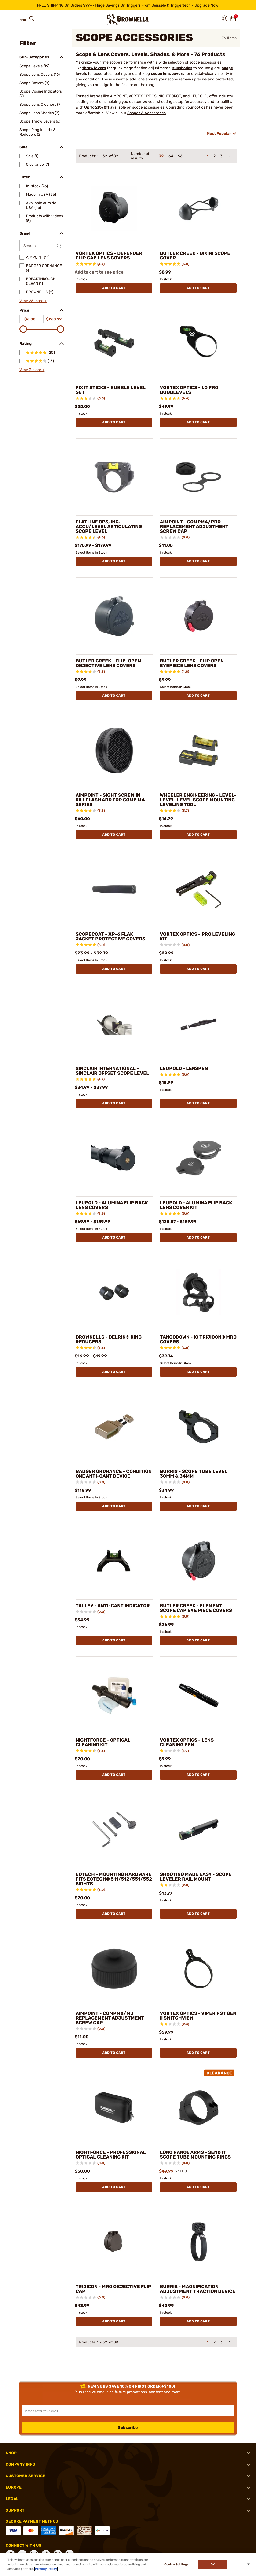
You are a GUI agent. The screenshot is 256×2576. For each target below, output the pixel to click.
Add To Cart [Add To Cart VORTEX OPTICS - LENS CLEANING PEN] (198, 1775)
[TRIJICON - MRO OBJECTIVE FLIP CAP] (114, 2241)
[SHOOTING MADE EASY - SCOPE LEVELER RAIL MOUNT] (198, 1829)
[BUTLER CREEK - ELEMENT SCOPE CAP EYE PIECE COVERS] (198, 1561)
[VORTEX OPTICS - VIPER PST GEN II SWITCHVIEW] (198, 1968)
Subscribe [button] (128, 2427)
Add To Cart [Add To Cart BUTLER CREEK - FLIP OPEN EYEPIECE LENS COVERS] (198, 696)
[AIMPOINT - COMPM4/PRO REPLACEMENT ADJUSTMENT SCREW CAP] (198, 477)
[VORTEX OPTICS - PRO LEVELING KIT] (198, 889)
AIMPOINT (118, 96)
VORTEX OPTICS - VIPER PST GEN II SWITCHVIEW (198, 2015)
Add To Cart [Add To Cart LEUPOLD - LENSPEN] (198, 1103)
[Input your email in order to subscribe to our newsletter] (128, 2410)
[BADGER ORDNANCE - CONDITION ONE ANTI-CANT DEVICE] (114, 1426)
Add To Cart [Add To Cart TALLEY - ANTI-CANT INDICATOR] (114, 1640)
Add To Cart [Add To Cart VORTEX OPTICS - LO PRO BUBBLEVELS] (198, 422)
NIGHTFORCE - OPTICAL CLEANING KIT (103, 1742)
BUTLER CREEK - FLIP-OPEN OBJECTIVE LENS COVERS (108, 663)
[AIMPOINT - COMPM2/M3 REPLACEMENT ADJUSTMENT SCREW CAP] (114, 1968)
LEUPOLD (199, 96)
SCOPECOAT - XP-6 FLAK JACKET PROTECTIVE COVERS (110, 936)
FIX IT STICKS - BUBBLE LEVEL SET (111, 389)
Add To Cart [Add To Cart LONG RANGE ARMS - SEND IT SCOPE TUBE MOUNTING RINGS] (198, 2187)
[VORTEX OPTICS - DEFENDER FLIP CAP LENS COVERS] (114, 208)
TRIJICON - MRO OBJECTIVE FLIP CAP (113, 2289)
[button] (23, 18)
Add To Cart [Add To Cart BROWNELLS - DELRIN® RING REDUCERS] (114, 1372)
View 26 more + (33, 301)
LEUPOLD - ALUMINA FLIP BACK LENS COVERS (112, 1205)
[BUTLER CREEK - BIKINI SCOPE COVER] (198, 208)
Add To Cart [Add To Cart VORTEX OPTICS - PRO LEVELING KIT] (198, 969)
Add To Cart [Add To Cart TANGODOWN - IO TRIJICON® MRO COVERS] (198, 1372)
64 (170, 156)
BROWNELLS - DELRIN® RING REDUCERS (109, 1339)
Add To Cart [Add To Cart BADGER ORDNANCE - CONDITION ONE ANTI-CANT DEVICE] (114, 1506)
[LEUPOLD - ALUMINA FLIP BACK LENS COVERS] (114, 1158)
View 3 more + (31, 370)
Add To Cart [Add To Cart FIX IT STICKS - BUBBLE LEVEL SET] (114, 422)
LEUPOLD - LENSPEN (184, 1068)
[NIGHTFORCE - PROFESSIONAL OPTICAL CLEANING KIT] (114, 2107)
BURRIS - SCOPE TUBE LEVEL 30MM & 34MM (193, 1473)
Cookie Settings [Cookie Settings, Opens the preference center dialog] (176, 2564)
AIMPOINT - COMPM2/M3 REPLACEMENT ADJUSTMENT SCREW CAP (110, 2018)
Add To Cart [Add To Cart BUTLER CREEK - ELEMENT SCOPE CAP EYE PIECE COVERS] (198, 1640)
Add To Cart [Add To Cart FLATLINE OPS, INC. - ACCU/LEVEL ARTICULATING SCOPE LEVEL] (114, 561)
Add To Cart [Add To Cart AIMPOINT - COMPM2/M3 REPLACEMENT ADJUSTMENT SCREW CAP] (114, 2053)
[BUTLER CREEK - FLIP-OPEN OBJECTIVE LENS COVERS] (114, 616)
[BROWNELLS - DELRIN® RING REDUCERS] (114, 1292)
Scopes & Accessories (146, 113)
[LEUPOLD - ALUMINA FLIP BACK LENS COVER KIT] (198, 1158)
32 (161, 156)
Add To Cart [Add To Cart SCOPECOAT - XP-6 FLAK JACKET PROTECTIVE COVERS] (114, 969)
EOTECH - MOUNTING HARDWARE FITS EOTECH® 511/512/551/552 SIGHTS (114, 1879)
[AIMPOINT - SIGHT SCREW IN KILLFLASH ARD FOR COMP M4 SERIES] (114, 750)
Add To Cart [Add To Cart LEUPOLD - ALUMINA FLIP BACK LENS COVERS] (114, 1237)
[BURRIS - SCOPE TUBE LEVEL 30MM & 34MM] (198, 1426)
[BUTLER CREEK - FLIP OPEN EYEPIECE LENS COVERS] (198, 616)
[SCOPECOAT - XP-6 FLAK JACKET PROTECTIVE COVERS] (114, 889)
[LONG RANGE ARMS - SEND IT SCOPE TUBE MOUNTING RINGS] (198, 2107)
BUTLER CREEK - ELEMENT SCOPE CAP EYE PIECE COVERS (196, 1608)
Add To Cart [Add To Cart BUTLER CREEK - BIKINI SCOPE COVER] (198, 288)
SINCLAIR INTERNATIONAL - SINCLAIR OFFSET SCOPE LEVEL (112, 1070)
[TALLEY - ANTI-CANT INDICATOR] (114, 1561)
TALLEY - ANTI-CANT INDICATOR (113, 1605)
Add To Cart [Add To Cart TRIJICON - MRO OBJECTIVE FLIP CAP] (114, 2321)
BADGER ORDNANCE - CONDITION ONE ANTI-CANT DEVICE (114, 1473)
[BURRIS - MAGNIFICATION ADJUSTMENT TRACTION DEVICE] (198, 2241)
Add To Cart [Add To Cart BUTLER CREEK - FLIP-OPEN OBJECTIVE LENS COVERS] (114, 696)
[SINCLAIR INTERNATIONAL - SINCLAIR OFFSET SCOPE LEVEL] (114, 1023)
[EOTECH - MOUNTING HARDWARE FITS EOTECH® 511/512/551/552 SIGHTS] (114, 1829)
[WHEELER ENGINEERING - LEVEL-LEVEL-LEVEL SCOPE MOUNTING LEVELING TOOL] (198, 750)
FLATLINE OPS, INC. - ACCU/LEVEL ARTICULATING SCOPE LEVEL (109, 526)
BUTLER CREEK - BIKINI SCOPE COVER (195, 255)
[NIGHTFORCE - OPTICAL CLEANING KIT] (114, 1695)
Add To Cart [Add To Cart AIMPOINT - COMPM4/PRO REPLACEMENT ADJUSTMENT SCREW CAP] (198, 561)
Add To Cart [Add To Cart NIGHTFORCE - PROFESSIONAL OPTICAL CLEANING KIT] (114, 2187)
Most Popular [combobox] (219, 133)
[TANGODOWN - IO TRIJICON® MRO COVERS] (198, 1292)
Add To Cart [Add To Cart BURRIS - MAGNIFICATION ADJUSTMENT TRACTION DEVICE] (198, 2321)
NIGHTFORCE (169, 96)
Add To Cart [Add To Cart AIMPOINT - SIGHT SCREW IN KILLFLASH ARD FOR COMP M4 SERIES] (114, 835)
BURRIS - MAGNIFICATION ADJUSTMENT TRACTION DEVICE (197, 2289)
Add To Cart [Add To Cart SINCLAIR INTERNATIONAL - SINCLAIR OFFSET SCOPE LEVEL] (114, 1103)
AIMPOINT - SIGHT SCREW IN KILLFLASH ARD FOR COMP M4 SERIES (110, 800)
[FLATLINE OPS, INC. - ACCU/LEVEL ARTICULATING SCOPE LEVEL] (114, 477)
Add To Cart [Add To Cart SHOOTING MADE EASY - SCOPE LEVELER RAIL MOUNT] (198, 1914)
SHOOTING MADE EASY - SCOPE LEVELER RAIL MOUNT (196, 1876)
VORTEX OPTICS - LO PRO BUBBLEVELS (189, 389)
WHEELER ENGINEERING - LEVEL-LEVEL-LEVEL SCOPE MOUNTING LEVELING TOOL (198, 800)
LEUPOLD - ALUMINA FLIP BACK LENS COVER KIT (196, 1205)
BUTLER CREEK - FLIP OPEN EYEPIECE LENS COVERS (192, 663)
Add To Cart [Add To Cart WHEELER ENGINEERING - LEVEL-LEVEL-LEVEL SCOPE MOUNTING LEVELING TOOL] (198, 835)
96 (180, 156)
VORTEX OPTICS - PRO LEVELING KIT (197, 936)
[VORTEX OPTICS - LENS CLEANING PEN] (198, 1695)
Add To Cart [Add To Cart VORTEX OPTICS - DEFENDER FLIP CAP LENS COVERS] (114, 288)
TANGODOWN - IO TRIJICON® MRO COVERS (198, 1339)
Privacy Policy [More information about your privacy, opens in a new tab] (46, 2569)
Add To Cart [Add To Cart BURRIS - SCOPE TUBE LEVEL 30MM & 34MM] (198, 1506)
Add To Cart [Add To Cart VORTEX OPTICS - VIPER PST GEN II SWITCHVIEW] (198, 2053)
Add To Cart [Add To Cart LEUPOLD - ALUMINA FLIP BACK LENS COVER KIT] (198, 1237)
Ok (213, 2564)
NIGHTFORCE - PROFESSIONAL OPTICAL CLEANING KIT (111, 2154)
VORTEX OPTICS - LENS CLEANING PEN (187, 1742)
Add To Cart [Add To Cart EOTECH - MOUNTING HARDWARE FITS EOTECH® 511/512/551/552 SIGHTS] (114, 1914)
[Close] (248, 2564)
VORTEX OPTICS (143, 96)
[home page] (128, 19)
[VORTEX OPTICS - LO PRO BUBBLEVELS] (198, 342)
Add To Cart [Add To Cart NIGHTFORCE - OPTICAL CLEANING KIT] (114, 1775)
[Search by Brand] (41, 245)
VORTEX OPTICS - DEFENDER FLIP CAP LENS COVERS (109, 255)
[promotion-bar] (128, 5)
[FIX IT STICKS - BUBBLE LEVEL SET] (114, 342)
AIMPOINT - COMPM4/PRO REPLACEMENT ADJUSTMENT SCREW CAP (194, 526)
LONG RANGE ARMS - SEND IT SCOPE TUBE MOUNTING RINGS (195, 2154)
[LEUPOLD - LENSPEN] (198, 1023)
